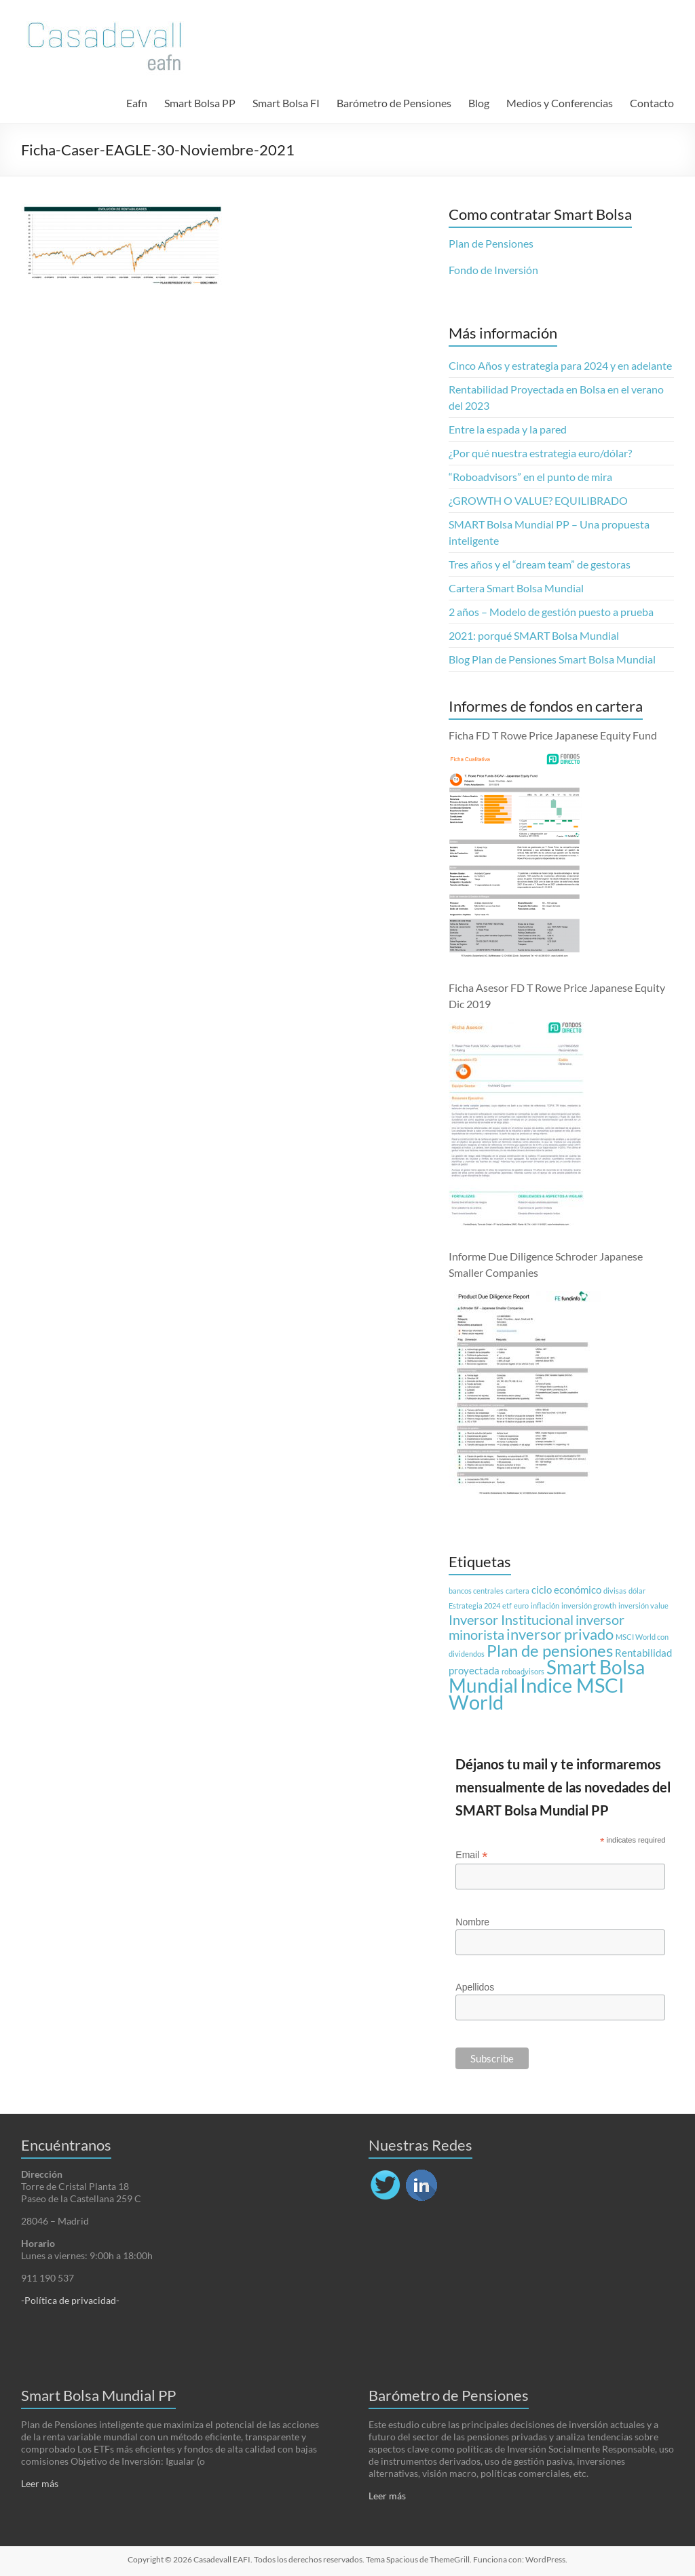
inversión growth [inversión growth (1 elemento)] (588, 1605)
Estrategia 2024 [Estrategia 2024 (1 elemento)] (474, 1605)
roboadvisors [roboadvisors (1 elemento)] (523, 1671)
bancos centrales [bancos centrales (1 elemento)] (476, 1590)
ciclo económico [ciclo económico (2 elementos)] (566, 1589)
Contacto (652, 102)
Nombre (472, 1922)
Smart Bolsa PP (200, 102)
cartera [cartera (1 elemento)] (517, 1590)
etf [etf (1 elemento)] (507, 1605)
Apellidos (474, 1987)
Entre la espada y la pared (508, 429)
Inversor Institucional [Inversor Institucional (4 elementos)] (511, 1619)
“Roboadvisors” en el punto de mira (530, 476)
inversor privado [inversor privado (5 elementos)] (560, 1634)
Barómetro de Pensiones (394, 102)
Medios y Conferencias (559, 102)
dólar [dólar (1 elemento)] (636, 1590)
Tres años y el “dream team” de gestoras (540, 564)
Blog (478, 102)
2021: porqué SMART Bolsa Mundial (534, 635)
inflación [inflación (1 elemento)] (545, 1605)
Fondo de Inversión (493, 269)
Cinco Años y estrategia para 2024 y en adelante (560, 365)
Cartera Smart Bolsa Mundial (516, 587)
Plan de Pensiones (491, 243)
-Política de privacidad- (70, 2300)
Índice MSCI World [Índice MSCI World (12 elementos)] (536, 1693)
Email (471, 1855)
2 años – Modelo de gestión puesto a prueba (551, 611)
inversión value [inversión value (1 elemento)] (643, 1605)
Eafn (136, 102)
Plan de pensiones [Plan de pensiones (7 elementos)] (550, 1650)
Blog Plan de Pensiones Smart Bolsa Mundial (552, 659)
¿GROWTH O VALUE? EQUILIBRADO (538, 500)
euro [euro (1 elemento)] (521, 1605)
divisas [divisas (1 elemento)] (614, 1590)
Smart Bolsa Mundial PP (98, 2395)
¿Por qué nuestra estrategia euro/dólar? (540, 452)
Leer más (39, 2483)
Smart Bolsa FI (286, 102)
